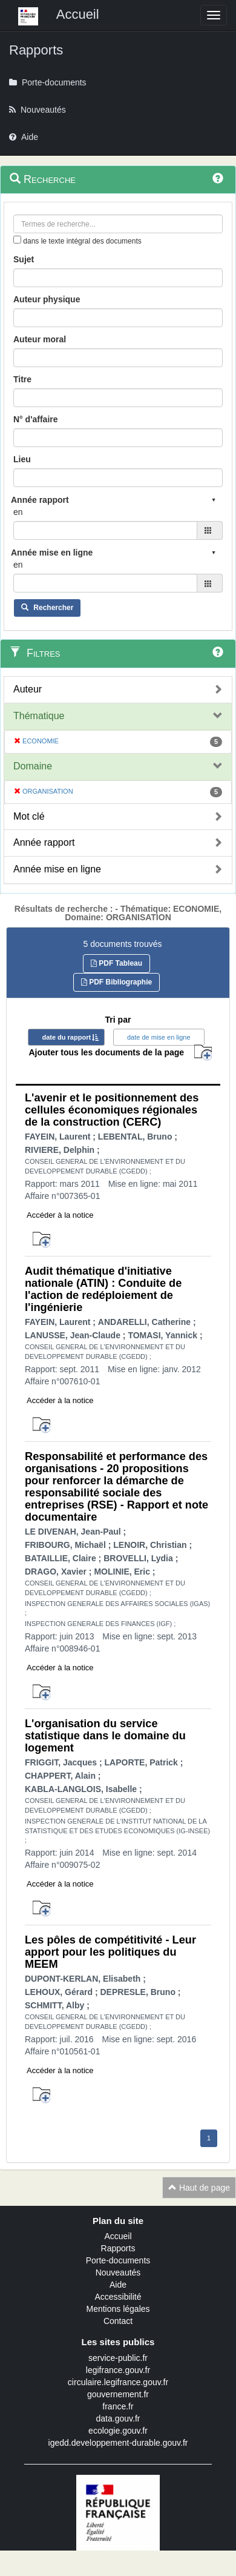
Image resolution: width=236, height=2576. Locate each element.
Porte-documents (118, 2260)
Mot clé (29, 816)
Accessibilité (117, 2297)
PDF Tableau (116, 963)
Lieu (22, 459)
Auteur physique (46, 299)
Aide (118, 2284)
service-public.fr (118, 2358)
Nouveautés (118, 2272)
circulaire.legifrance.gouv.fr (118, 2382)
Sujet (23, 259)
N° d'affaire (35, 419)
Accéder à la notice (60, 1215)
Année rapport (43, 842)
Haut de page (199, 2188)
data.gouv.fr (118, 2418)
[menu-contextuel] (17, 240)
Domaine (32, 766)
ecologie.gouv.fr (118, 2430)
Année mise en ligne (57, 869)
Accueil (117, 2236)
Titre (22, 379)
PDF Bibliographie (116, 982)
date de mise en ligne (159, 1037)
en (18, 512)
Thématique (39, 716)
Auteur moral (39, 339)
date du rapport (66, 1037)
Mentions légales (117, 2309)
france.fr (117, 2406)
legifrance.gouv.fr (118, 2370)
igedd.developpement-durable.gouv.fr (118, 2443)
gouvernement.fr (118, 2394)
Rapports (118, 2248)
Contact (118, 2321)
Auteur (27, 689)
